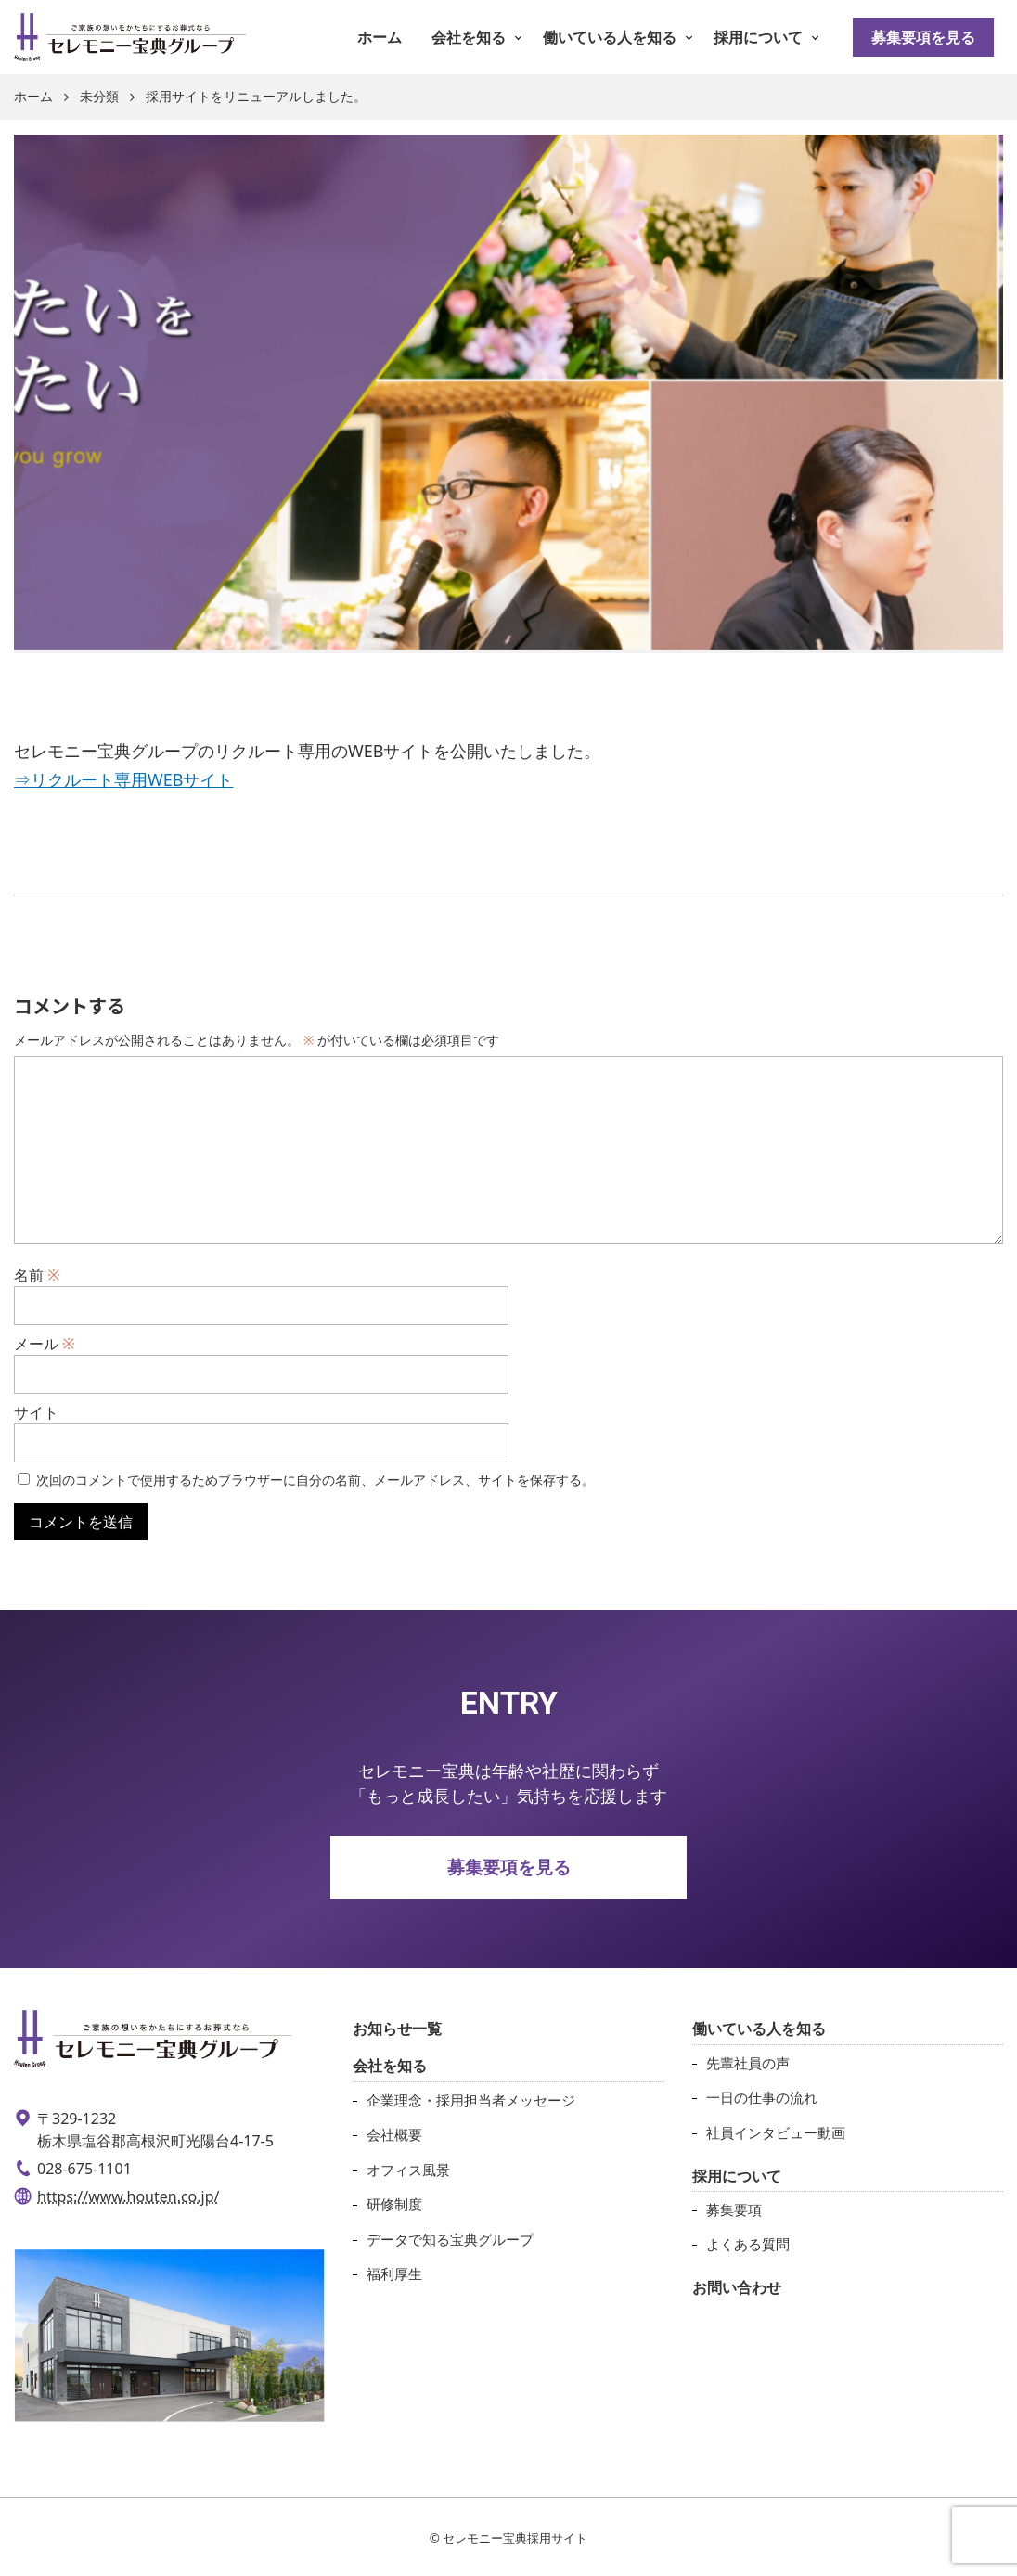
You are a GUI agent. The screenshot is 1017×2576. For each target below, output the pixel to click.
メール (44, 1343)
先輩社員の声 (748, 2063)
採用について (758, 37)
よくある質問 (748, 2244)
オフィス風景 (408, 2169)
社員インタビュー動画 (775, 2132)
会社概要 (394, 2134)
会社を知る (468, 37)
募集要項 (734, 2209)
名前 (37, 1275)
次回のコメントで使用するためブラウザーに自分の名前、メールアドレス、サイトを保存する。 (315, 1479)
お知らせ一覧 (397, 2028)
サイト (36, 1412)
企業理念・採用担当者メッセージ (471, 2100)
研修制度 (394, 2204)
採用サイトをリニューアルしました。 (256, 97)
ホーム (379, 37)
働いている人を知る (609, 37)
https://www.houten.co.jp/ (128, 2196)
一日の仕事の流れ (761, 2097)
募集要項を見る (923, 37)
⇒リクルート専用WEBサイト (123, 779)
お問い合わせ (736, 2287)
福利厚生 (394, 2273)
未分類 (99, 97)
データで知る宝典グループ (450, 2239)
